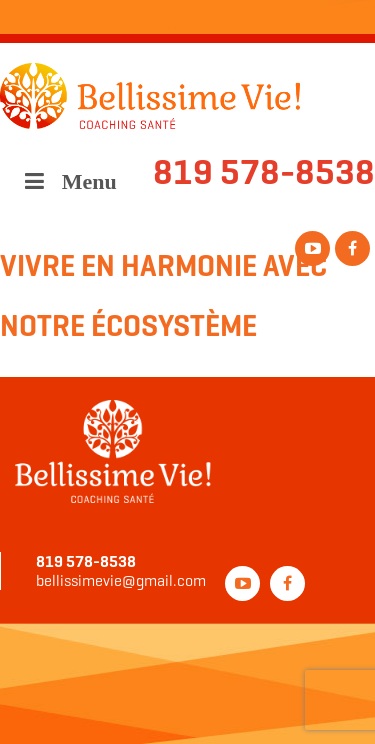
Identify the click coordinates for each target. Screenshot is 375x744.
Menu (68, 181)
